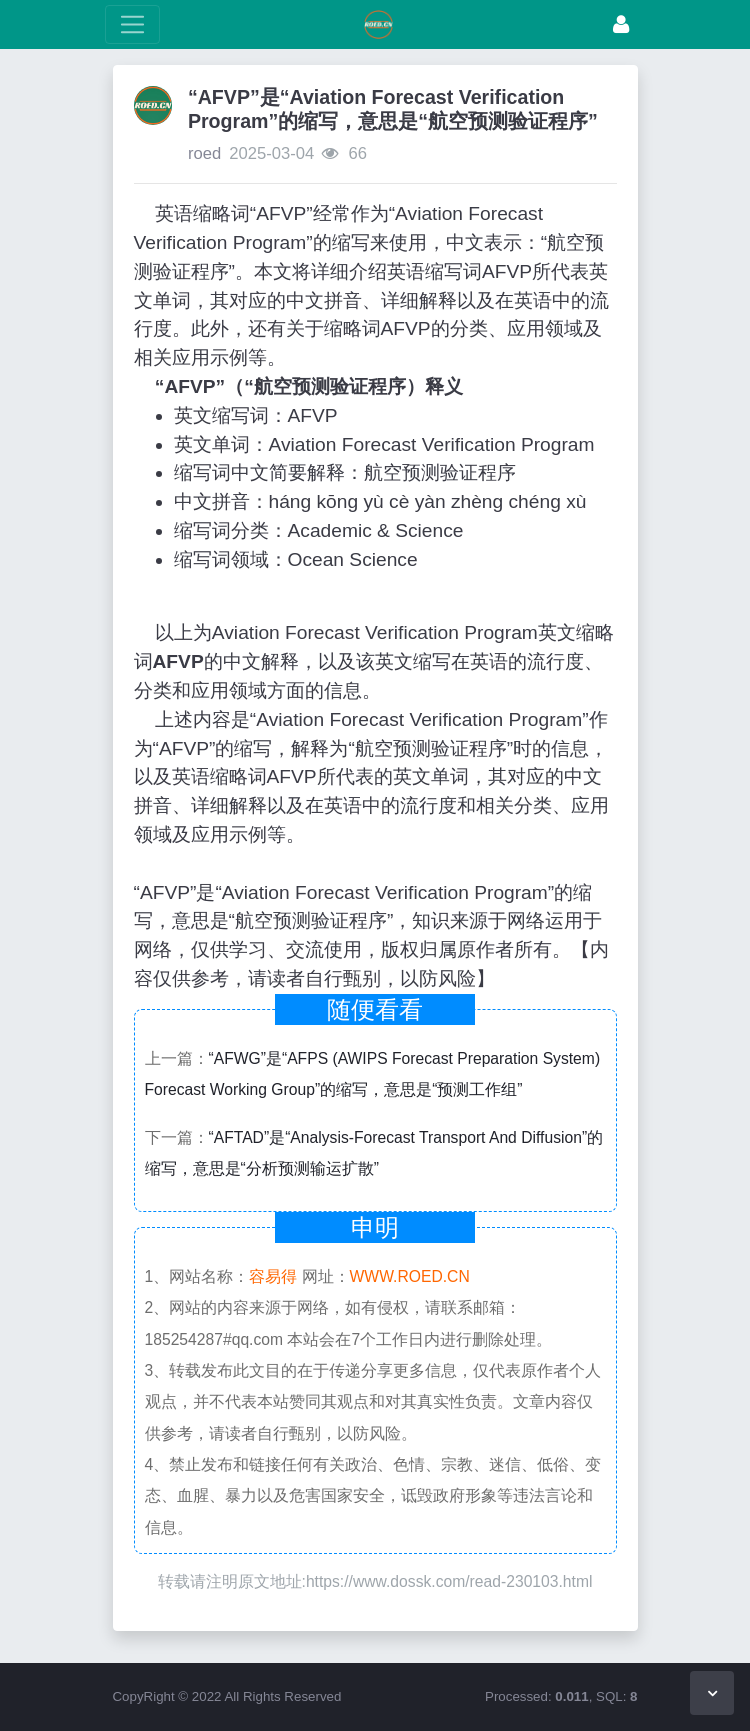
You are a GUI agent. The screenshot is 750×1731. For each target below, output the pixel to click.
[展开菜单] (132, 24)
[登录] (621, 24)
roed (204, 153)
